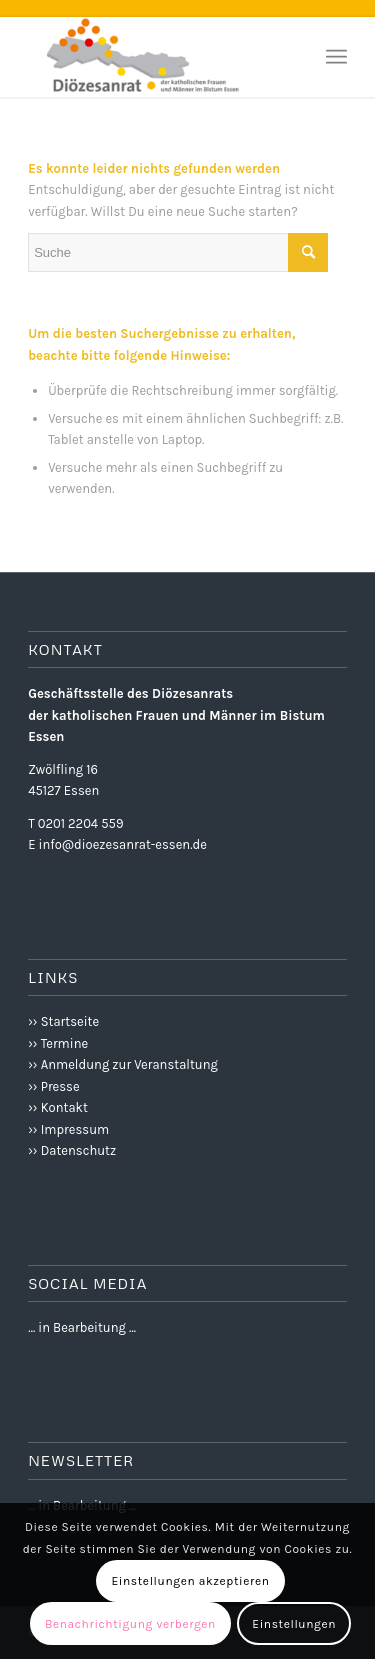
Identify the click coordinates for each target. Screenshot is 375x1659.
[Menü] (336, 57)
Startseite (70, 1021)
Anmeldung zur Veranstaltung (129, 1064)
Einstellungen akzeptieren (190, 1581)
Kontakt (64, 1107)
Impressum (75, 1129)
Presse (60, 1086)
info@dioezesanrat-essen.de (123, 844)
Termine (64, 1043)
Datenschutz (78, 1150)
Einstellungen (294, 1624)
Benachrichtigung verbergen (130, 1624)
